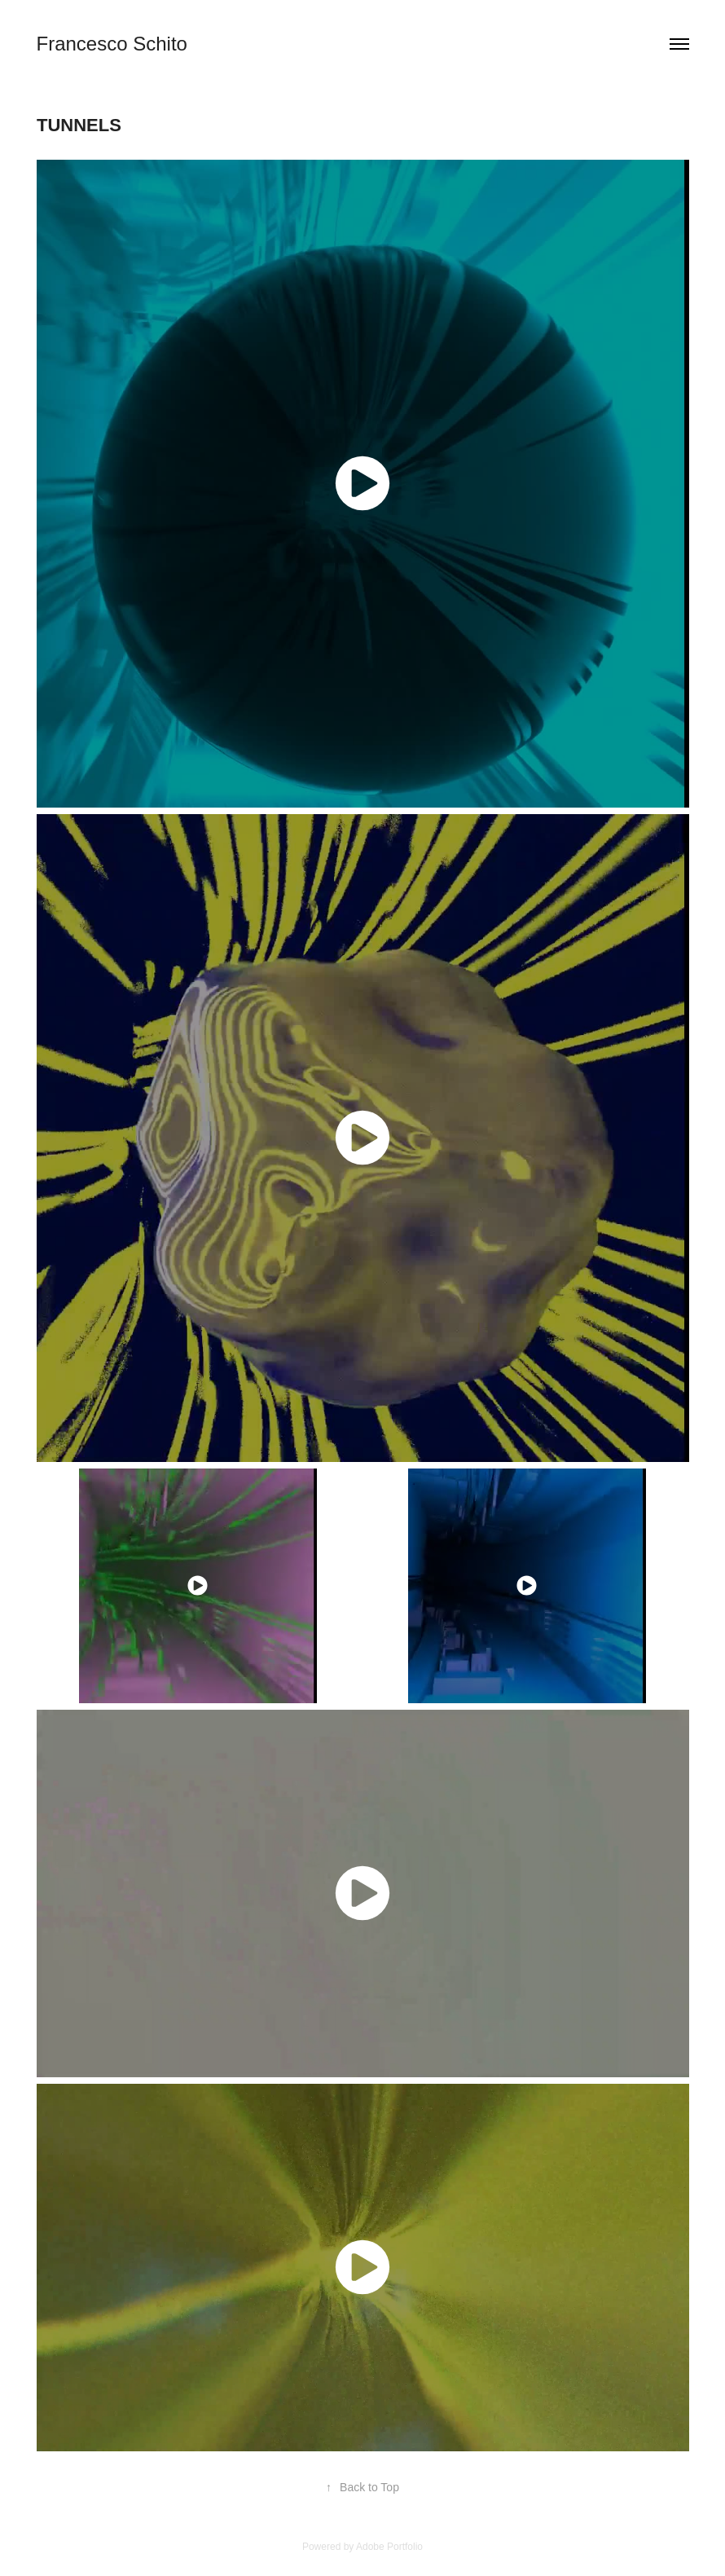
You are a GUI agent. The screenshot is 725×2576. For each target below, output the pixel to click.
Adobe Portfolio (389, 2546)
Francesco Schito (112, 44)
